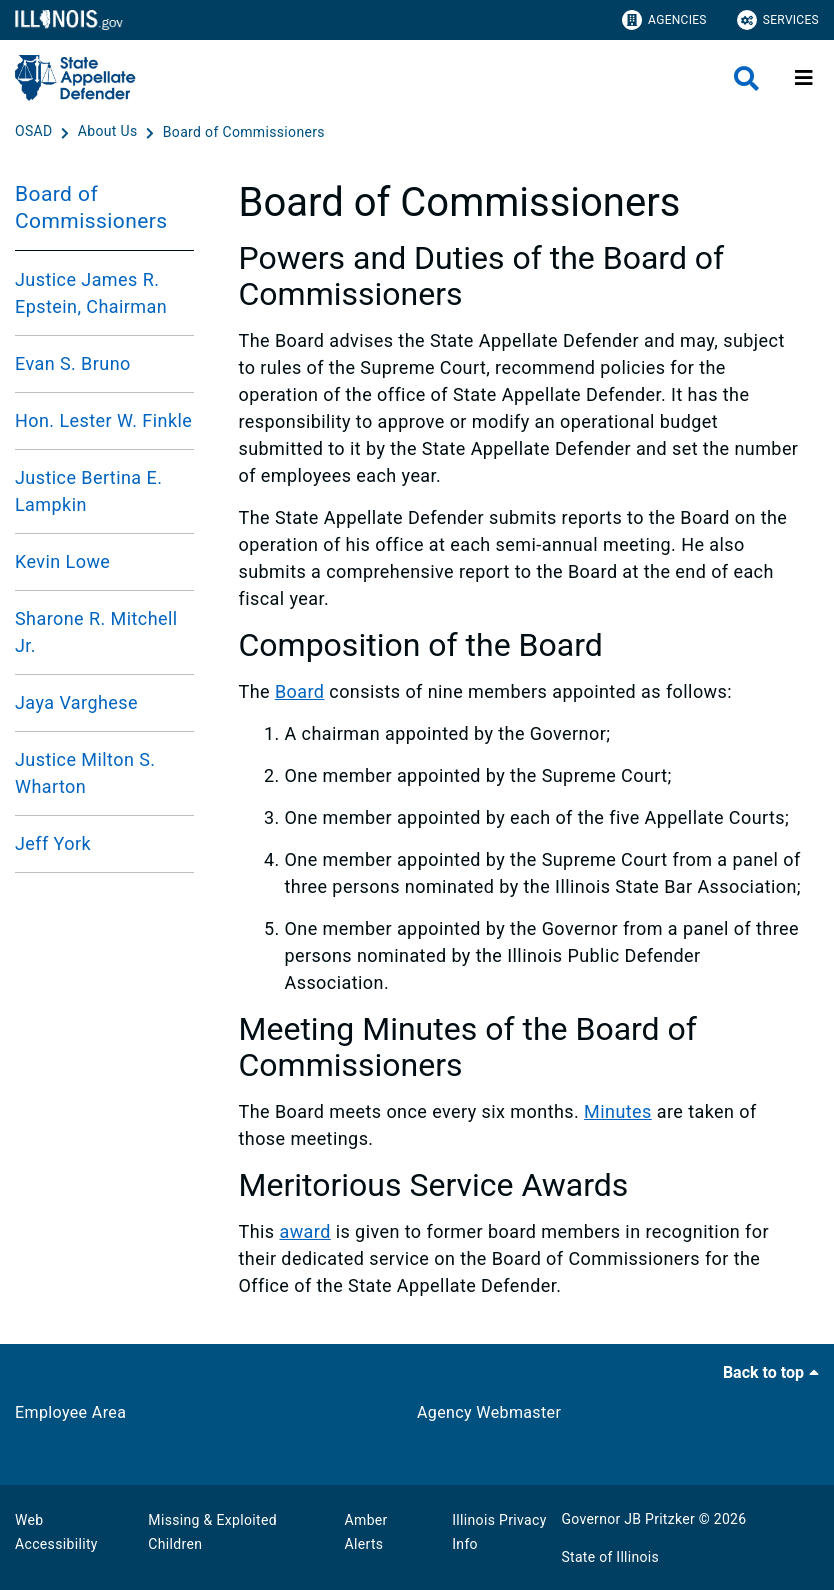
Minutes (618, 1111)
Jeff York (53, 843)
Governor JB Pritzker (628, 1519)
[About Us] (110, 132)
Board (300, 691)
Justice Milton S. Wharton (85, 773)
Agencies (664, 20)
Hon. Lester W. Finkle (103, 420)
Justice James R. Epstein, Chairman (91, 293)
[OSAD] (35, 132)
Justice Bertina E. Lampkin (88, 491)
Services (778, 20)
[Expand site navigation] (804, 78)
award (304, 1231)
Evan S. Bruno (73, 363)
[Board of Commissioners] (244, 132)
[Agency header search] (746, 78)
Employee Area (70, 1412)
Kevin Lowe (62, 561)
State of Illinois (610, 1557)
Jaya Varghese (76, 702)
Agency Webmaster (489, 1412)
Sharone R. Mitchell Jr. (96, 632)
